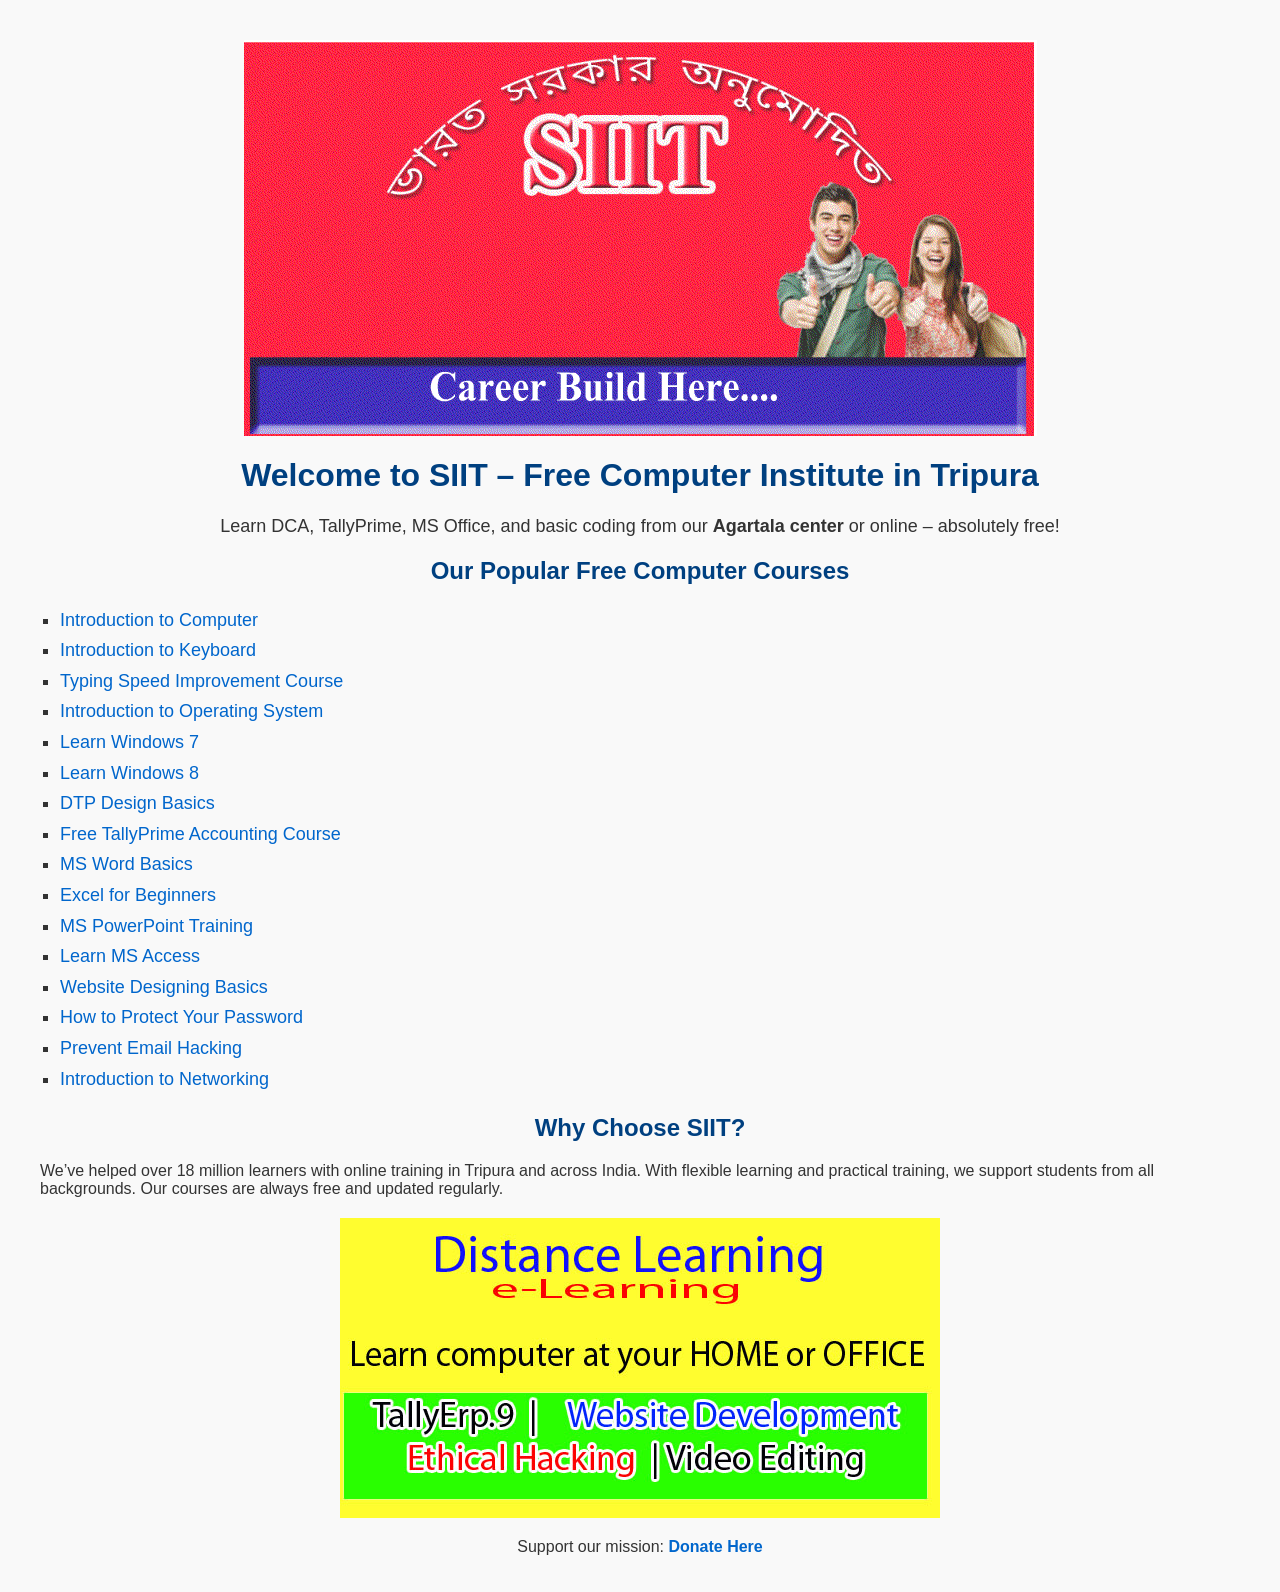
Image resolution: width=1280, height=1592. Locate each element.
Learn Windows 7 (129, 742)
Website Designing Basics (164, 987)
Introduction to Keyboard (158, 650)
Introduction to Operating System (191, 711)
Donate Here (715, 1546)
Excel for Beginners (138, 895)
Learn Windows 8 (129, 773)
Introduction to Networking (164, 1079)
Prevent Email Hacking (151, 1048)
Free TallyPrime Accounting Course (200, 834)
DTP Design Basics (137, 803)
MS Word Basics (126, 864)
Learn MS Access (130, 956)
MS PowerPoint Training (156, 926)
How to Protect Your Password (181, 1017)
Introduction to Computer (159, 620)
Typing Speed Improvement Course (201, 681)
